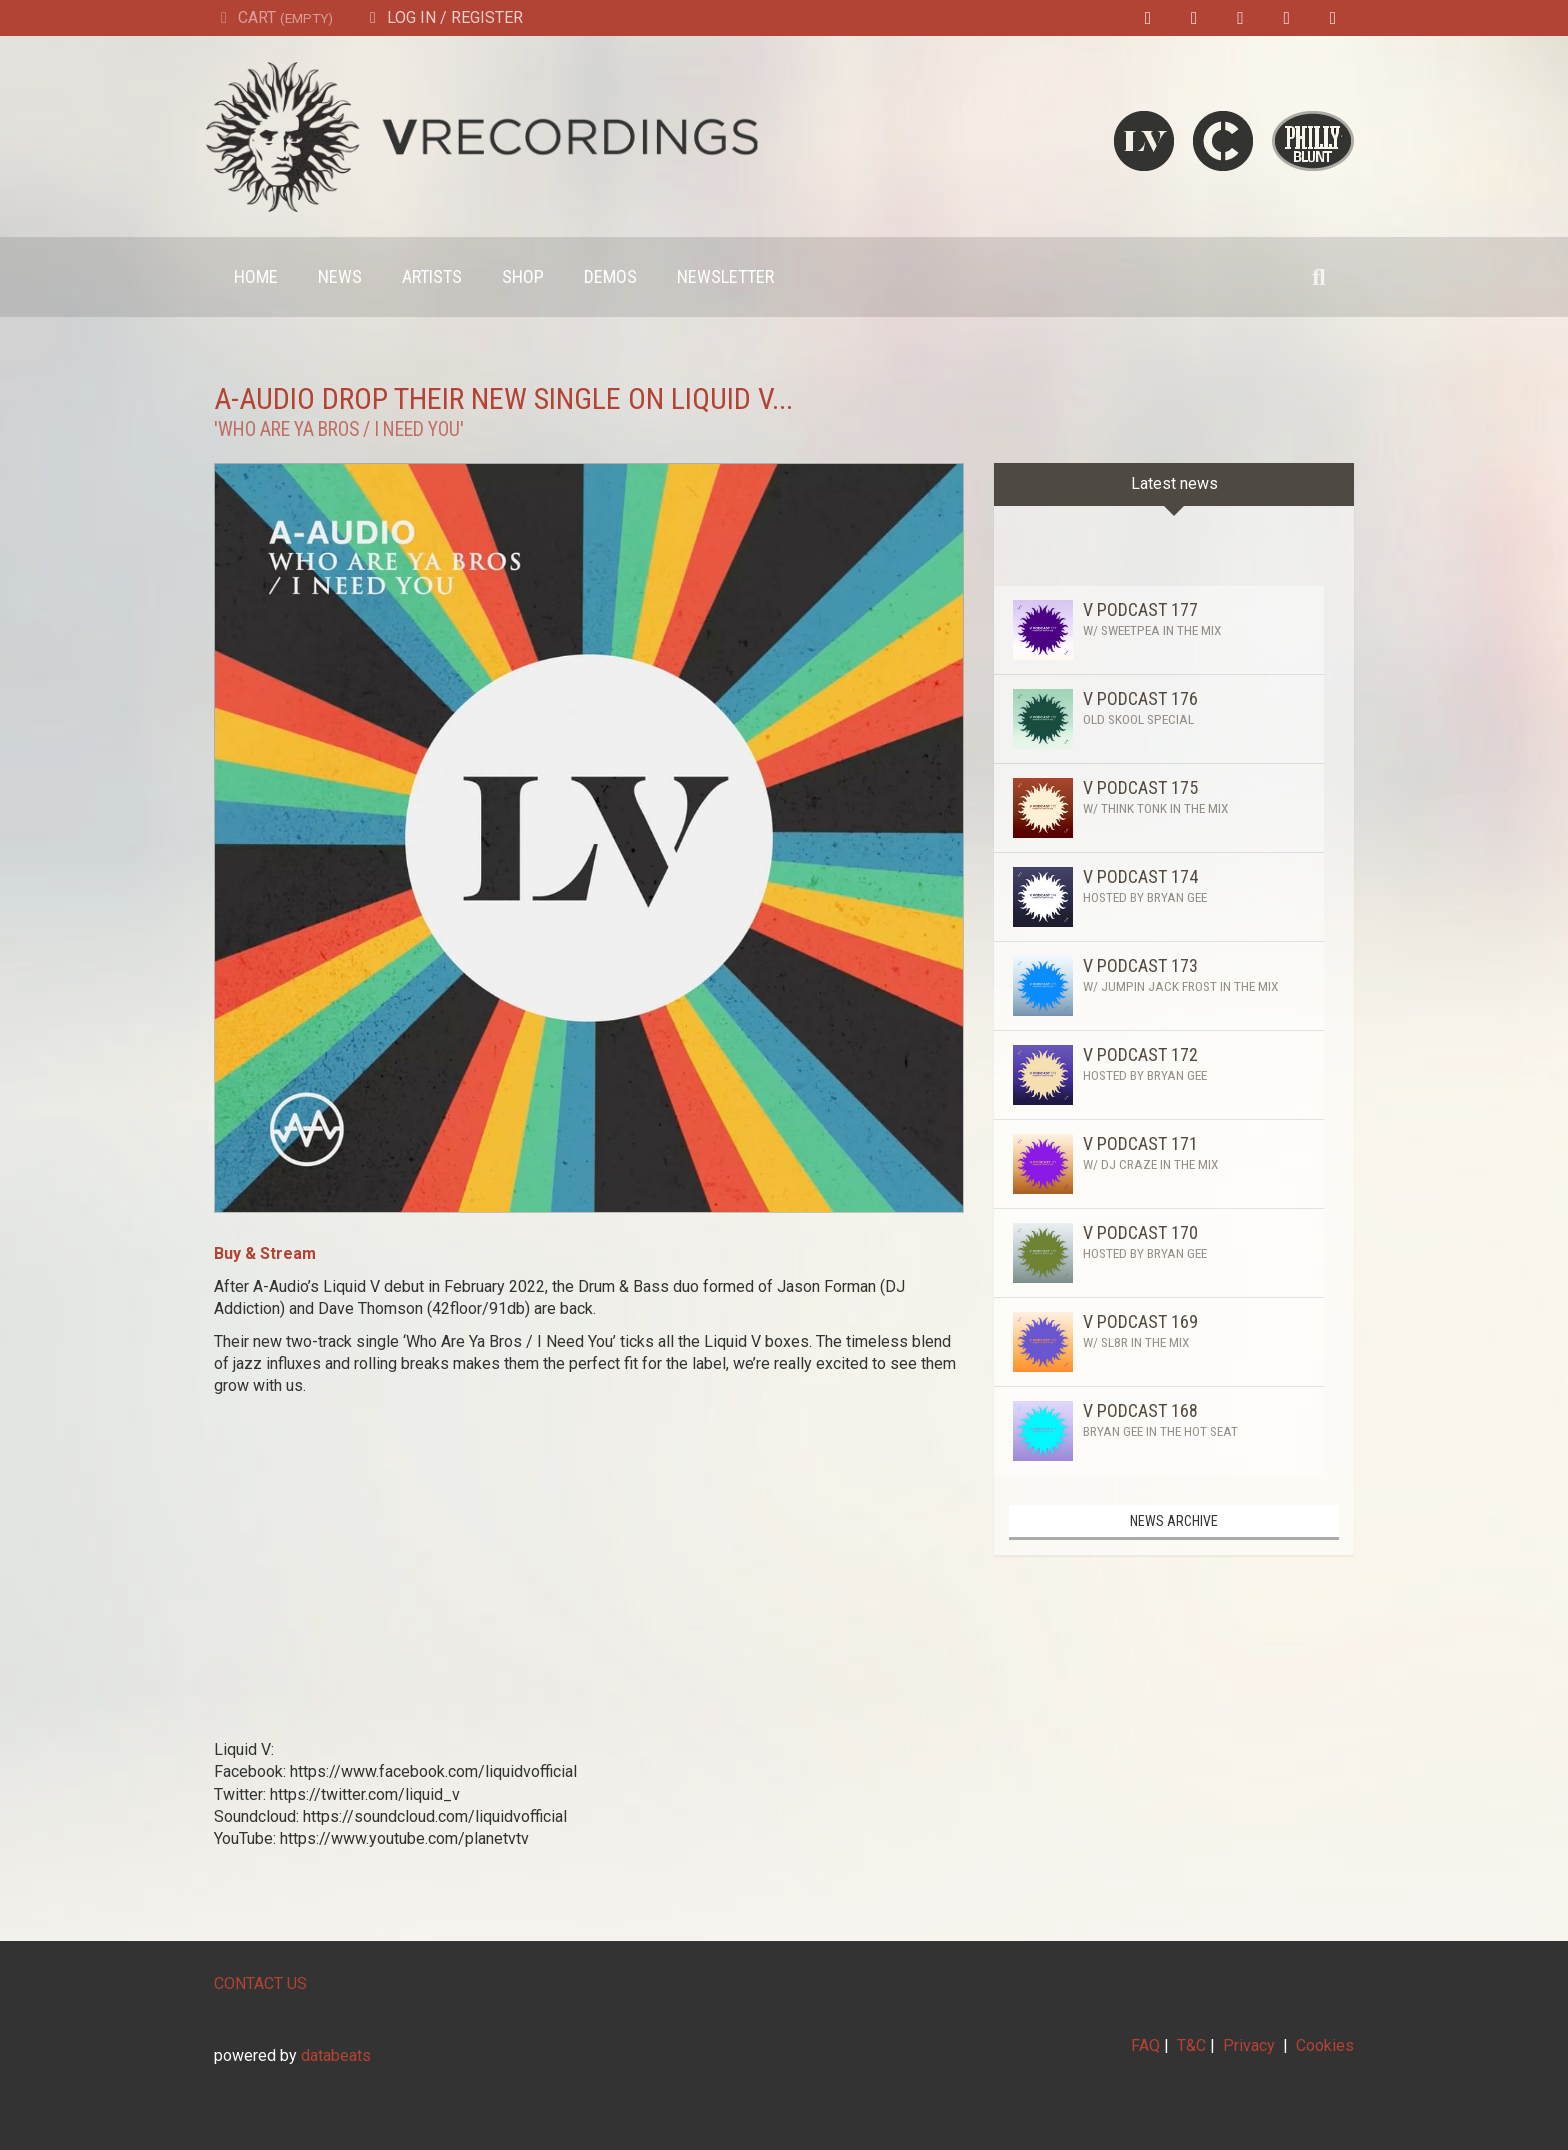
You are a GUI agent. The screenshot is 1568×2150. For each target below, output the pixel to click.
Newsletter (725, 276)
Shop (523, 276)
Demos (610, 276)
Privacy (1249, 2045)
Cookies (1325, 2045)
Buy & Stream (265, 1253)
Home (256, 276)
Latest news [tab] (1174, 483)
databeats (336, 2055)
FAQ (1145, 2045)
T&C (1191, 2045)
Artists (432, 276)
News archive (1174, 1521)
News (340, 276)
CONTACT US (260, 1983)
